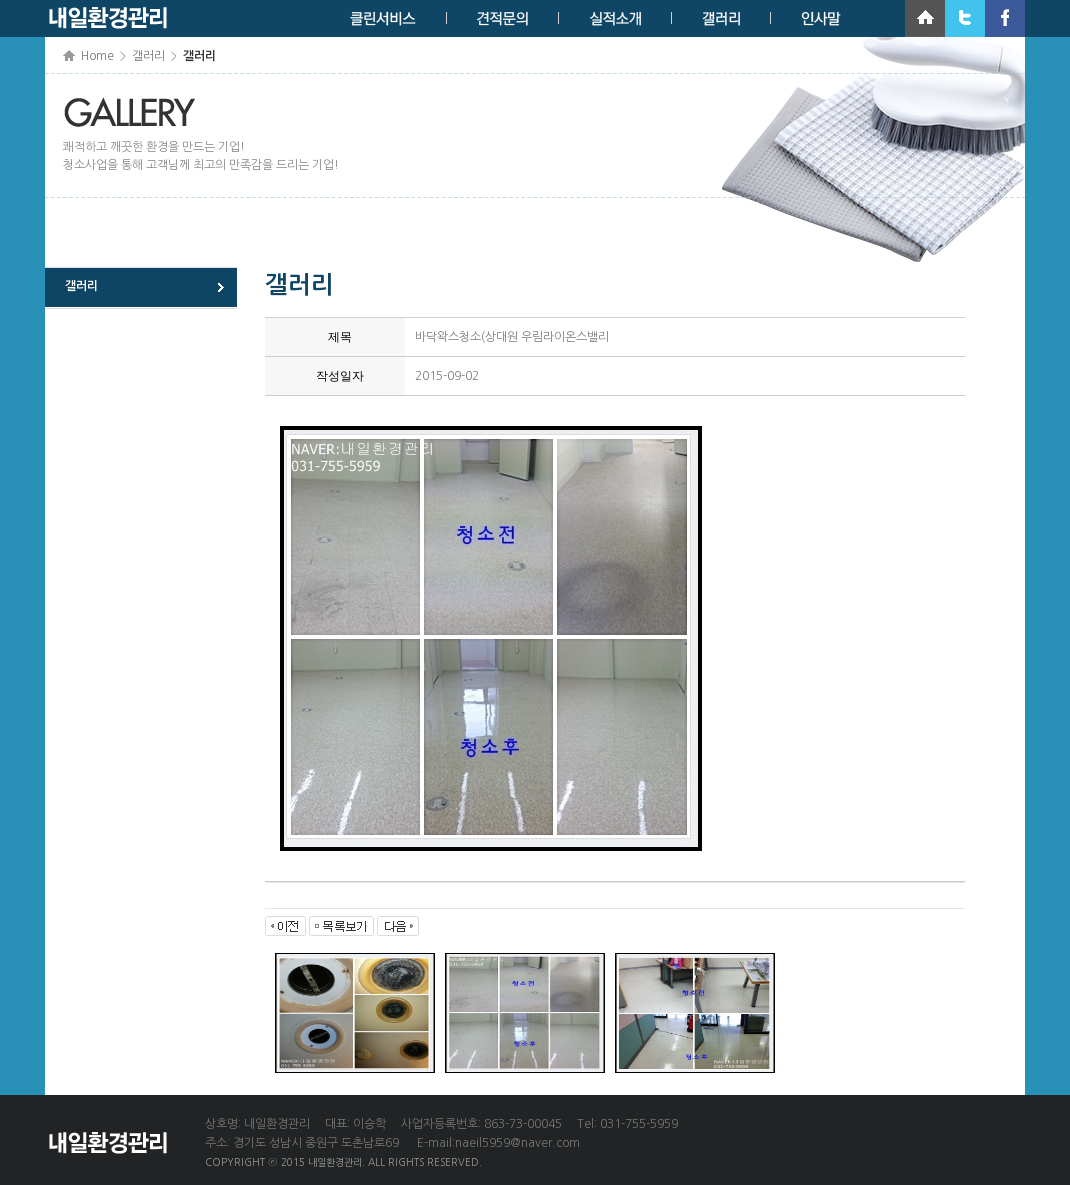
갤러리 (81, 286)
